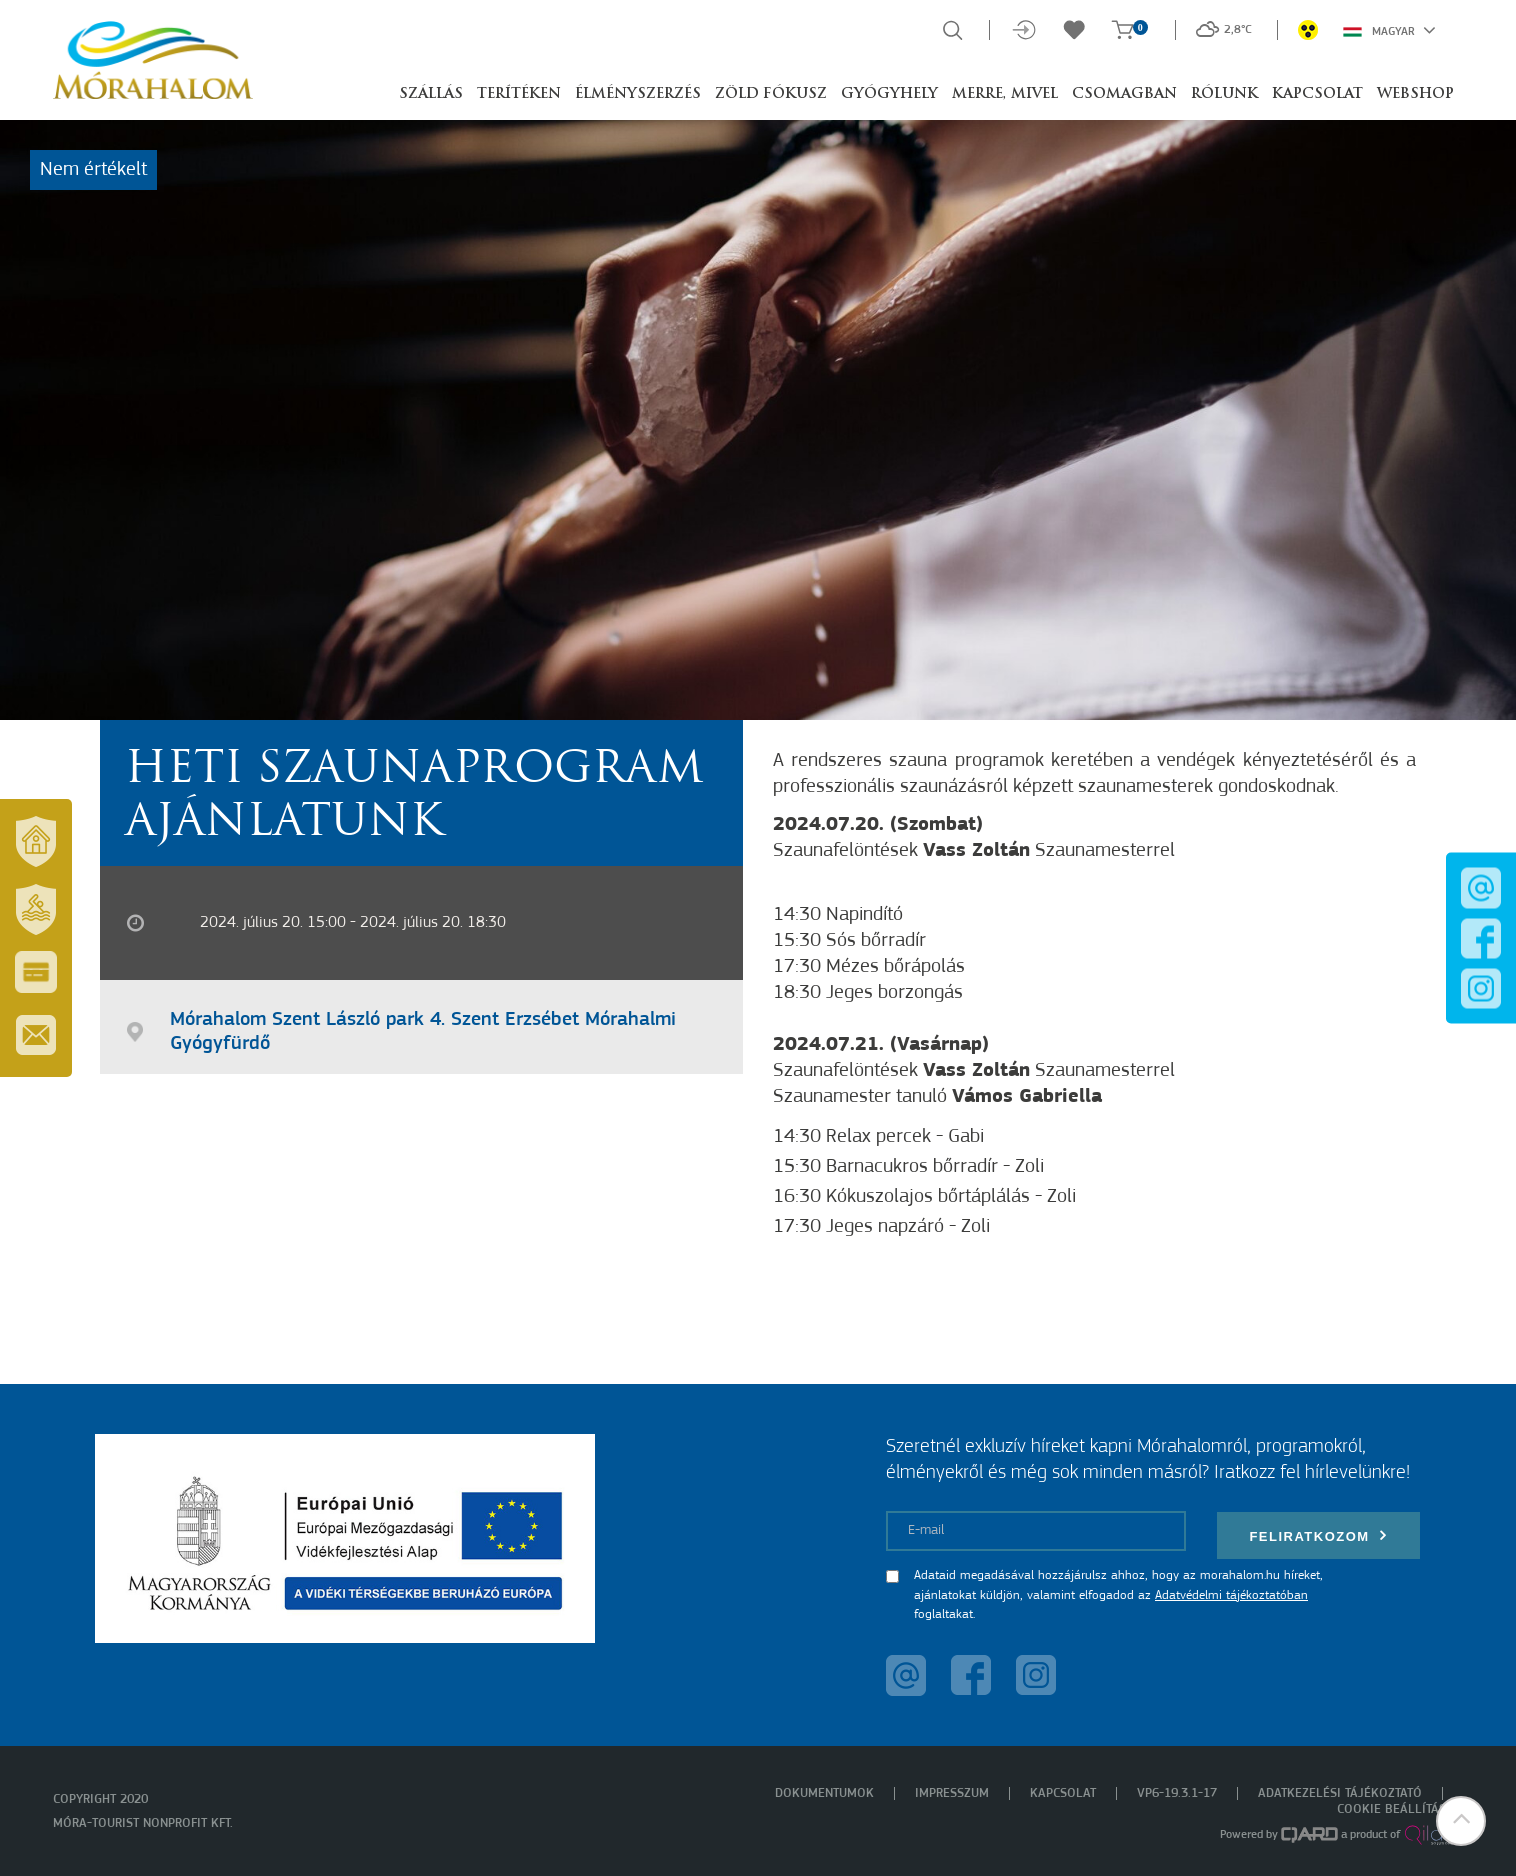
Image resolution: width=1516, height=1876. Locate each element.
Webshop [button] (1415, 94)
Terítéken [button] (519, 94)
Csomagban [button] (1124, 94)
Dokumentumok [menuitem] (824, 1793)
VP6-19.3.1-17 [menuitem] (1177, 1793)
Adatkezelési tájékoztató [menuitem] (1340, 1793)
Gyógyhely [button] (889, 94)
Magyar (1389, 30)
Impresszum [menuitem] (952, 1793)
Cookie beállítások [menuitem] (1400, 1809)
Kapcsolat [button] (1317, 94)
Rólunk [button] (1224, 94)
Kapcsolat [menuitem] (1063, 1793)
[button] (1461, 1821)
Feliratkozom (1318, 1535)
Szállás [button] (431, 94)
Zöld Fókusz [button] (771, 94)
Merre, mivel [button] (1005, 94)
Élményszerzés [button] (638, 94)
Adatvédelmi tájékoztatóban (1231, 1595)
